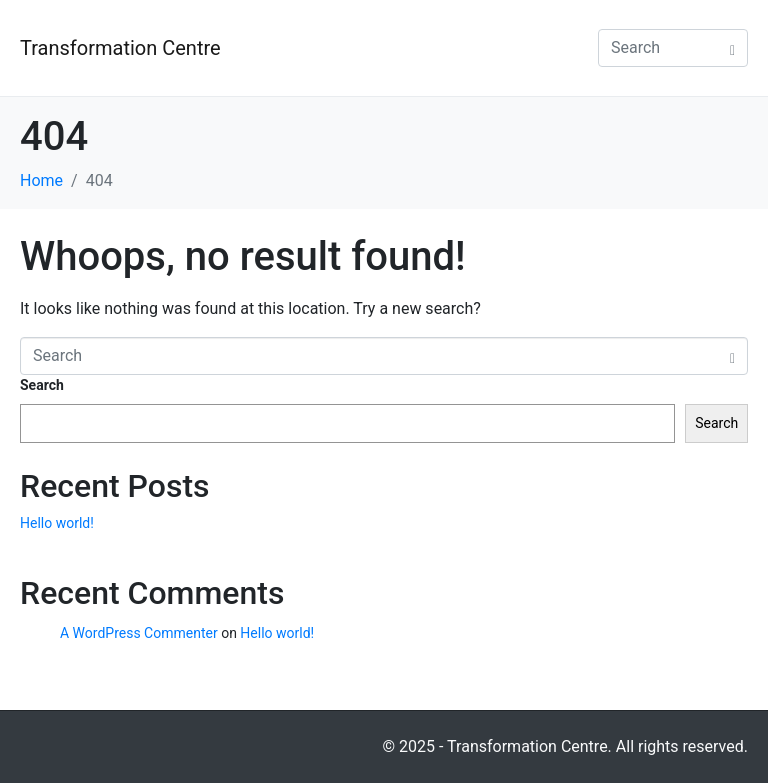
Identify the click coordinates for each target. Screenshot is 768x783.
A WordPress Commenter (139, 633)
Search (42, 385)
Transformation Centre (120, 48)
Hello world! (57, 523)
